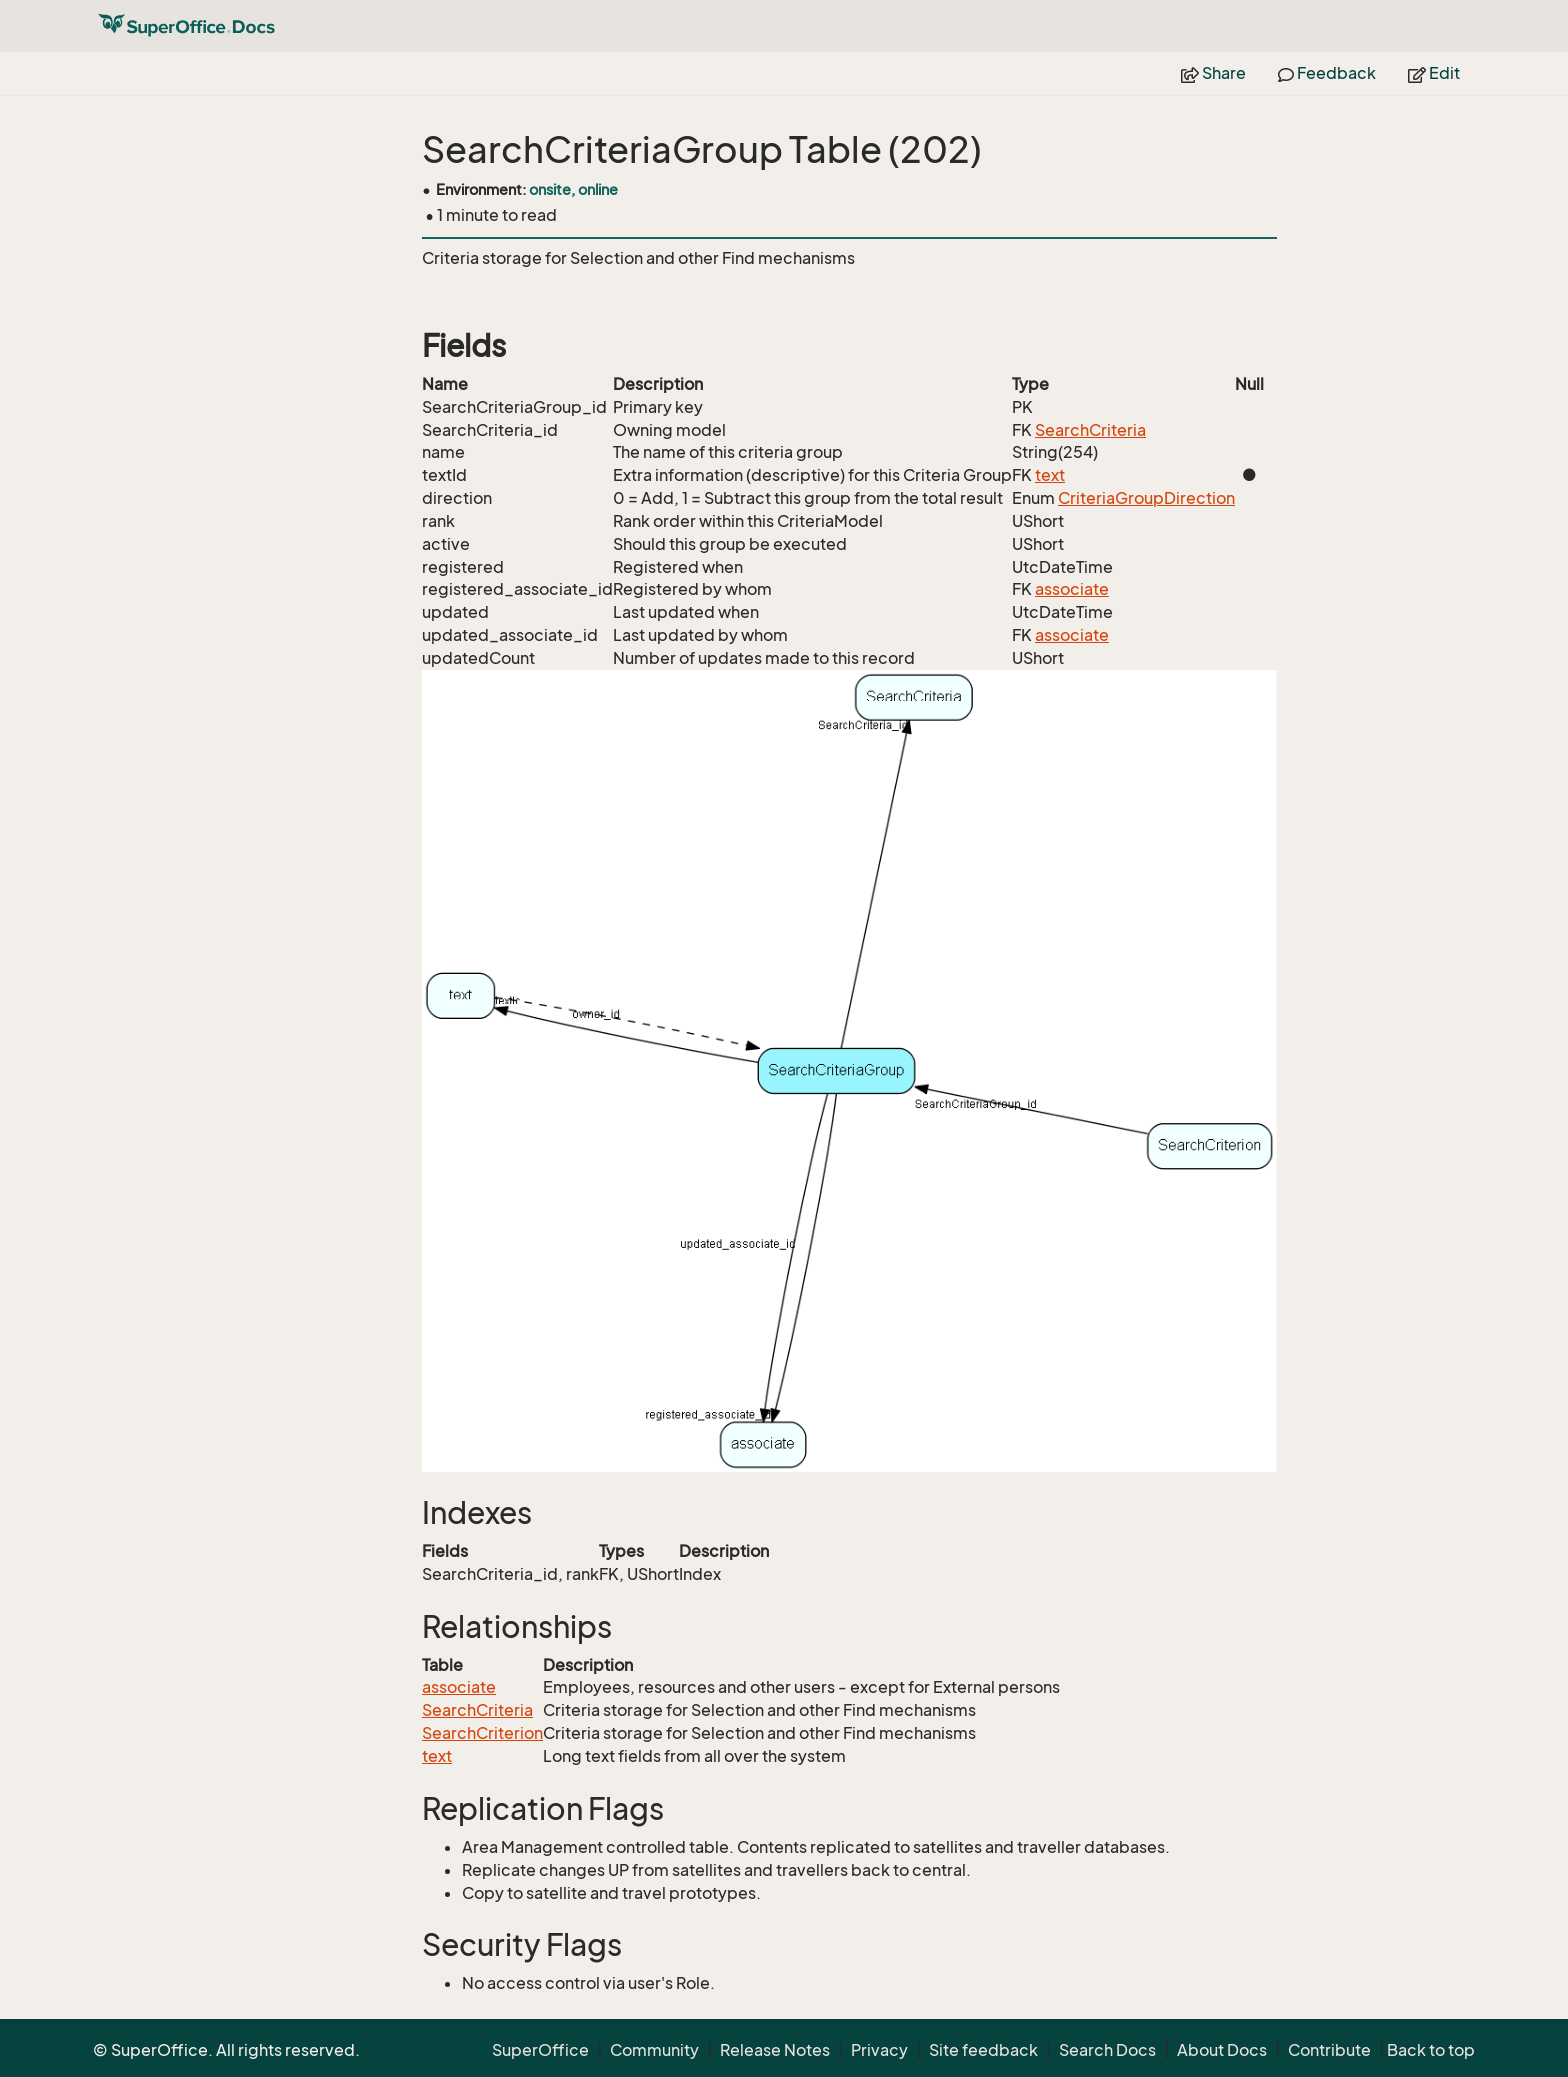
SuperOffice (540, 2050)
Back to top (1431, 2050)
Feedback (1327, 73)
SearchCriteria (1090, 430)
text (1050, 475)
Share (1213, 73)
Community (654, 2050)
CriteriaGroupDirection (1146, 498)
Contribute (1329, 2050)
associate (1072, 589)
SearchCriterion (482, 1733)
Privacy (879, 2050)
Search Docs (1107, 2050)
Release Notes (775, 2050)
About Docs (1222, 2050)
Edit (1434, 73)
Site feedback (983, 2050)
